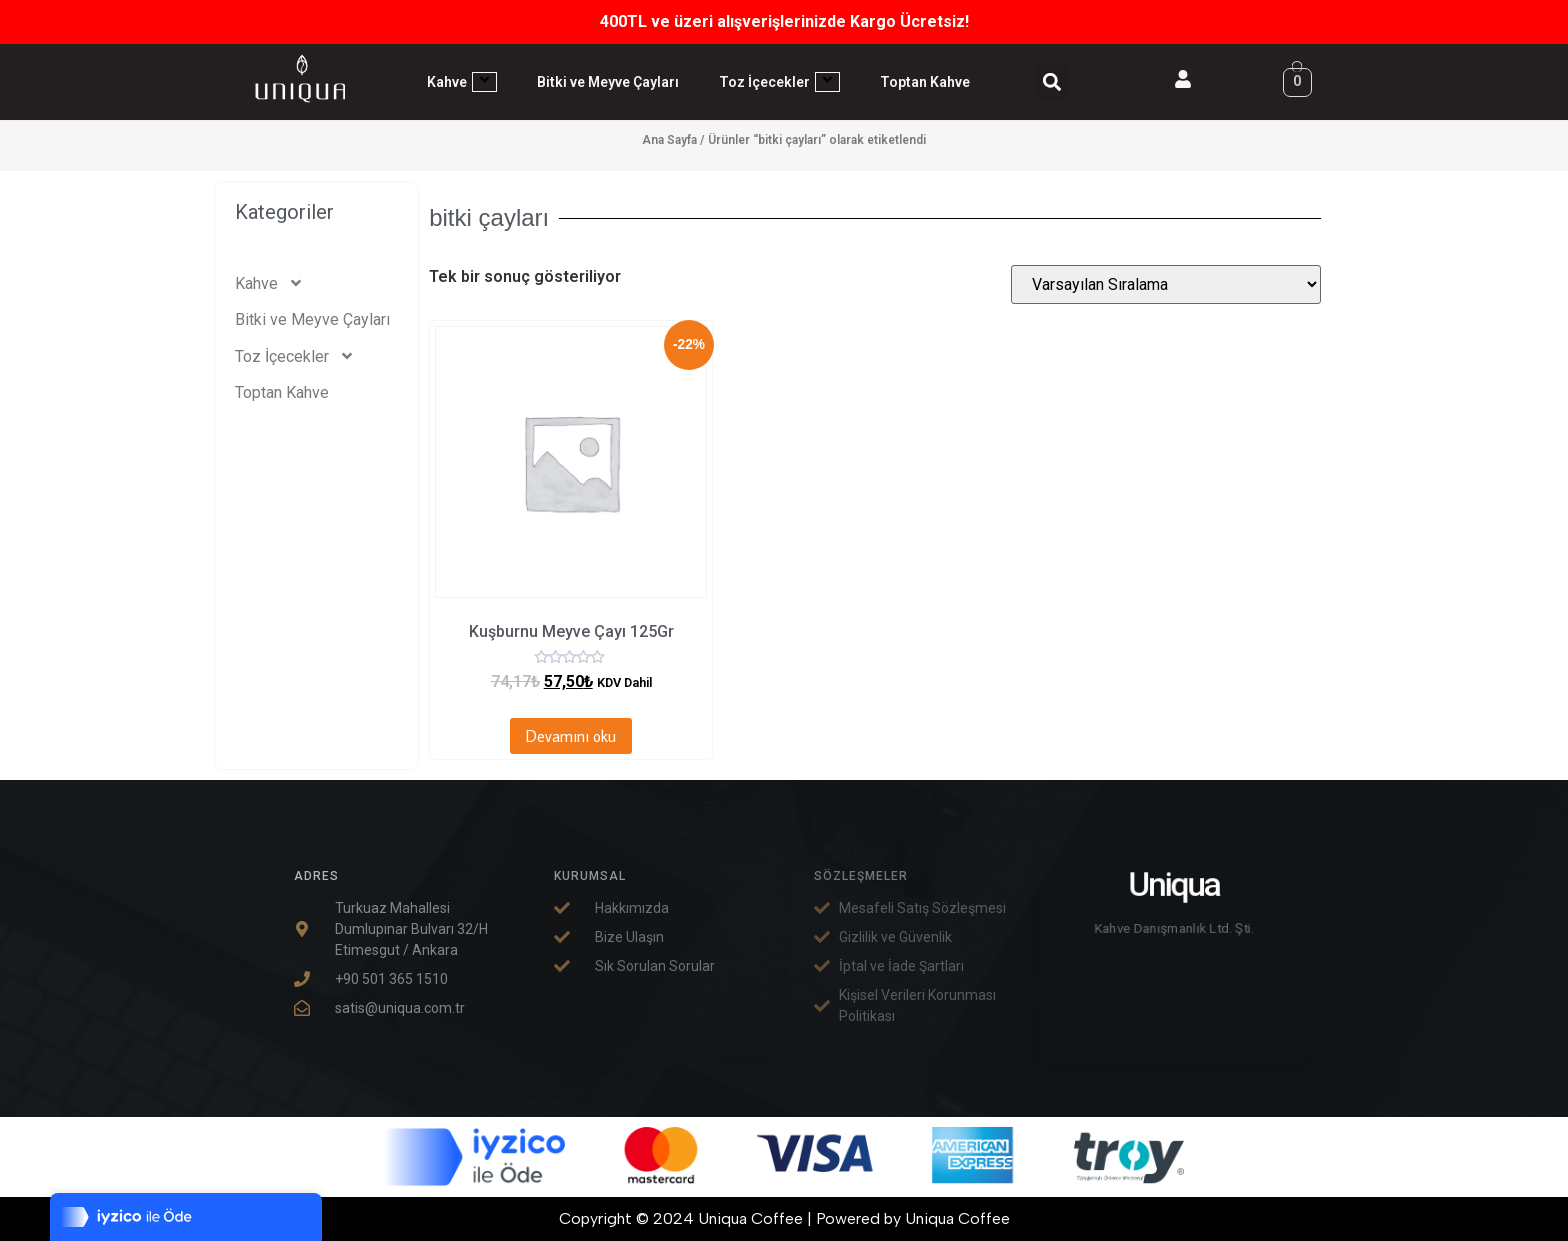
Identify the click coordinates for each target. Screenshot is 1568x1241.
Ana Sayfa (669, 140)
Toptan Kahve (925, 82)
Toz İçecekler (779, 82)
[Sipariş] (1166, 284)
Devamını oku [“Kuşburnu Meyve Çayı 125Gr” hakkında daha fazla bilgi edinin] (571, 736)
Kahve (462, 82)
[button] (1052, 82)
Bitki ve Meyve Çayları (608, 82)
